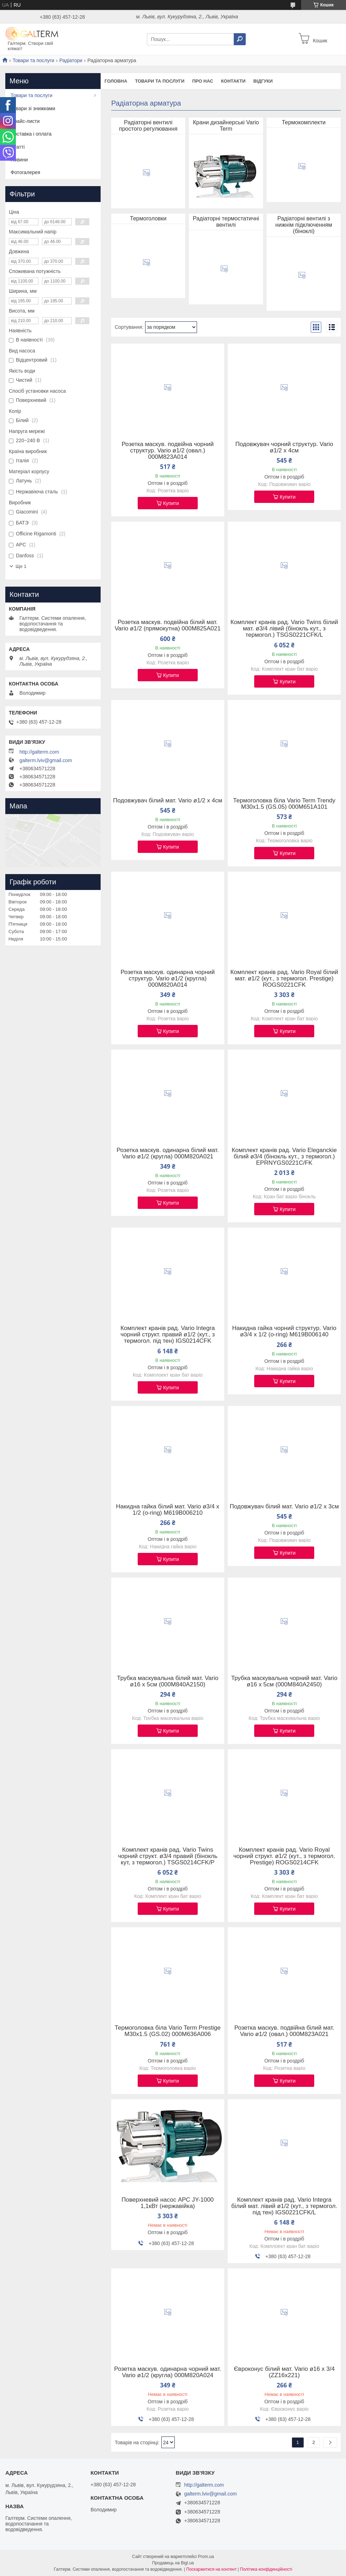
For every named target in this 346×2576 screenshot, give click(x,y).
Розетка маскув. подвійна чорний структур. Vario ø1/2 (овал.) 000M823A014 (168, 450)
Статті (18, 147)
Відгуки (263, 81)
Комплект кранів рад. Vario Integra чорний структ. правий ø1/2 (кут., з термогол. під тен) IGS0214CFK (167, 1334)
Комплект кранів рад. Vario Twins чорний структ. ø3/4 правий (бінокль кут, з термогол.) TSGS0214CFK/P (167, 1856)
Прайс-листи (25, 121)
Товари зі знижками (33, 108)
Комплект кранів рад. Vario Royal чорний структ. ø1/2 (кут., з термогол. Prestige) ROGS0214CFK (284, 1856)
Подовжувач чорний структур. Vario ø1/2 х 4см (284, 447)
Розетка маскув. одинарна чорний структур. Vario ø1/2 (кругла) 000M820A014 (167, 978)
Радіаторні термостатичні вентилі (226, 221)
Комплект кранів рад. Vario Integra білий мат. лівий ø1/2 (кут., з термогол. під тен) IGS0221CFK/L (284, 2206)
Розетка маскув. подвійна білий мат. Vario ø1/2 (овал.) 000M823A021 (284, 2031)
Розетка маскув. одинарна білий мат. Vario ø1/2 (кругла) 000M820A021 (168, 1153)
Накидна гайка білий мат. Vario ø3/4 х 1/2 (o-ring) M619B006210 (168, 1509)
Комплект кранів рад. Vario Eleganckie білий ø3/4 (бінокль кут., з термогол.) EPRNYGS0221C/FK (284, 1156)
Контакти (233, 81)
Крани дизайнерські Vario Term (226, 125)
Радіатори (70, 60)
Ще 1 (21, 566)
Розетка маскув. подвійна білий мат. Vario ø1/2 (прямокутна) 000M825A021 (168, 625)
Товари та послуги (33, 60)
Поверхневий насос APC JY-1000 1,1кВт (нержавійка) (167, 2203)
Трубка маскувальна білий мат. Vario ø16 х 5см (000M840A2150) (167, 1681)
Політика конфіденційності (266, 2569)
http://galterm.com (39, 752)
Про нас (202, 81)
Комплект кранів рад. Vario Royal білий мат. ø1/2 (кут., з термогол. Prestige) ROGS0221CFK (284, 978)
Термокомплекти (304, 122)
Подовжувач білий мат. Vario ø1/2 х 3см (284, 1506)
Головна (116, 81)
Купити (171, 503)
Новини (19, 159)
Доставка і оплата (31, 134)
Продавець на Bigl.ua (173, 2562)
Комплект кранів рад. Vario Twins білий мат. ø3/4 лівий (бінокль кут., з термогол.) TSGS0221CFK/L (284, 628)
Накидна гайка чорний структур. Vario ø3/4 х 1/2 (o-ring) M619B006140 (284, 1331)
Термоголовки (148, 218)
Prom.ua (206, 2556)
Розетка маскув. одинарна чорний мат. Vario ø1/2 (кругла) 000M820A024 (167, 2372)
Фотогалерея (25, 172)
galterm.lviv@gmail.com (45, 760)
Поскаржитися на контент (211, 2569)
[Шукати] (240, 39)
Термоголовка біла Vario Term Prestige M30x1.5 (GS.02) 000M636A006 (168, 2031)
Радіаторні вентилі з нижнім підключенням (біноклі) (303, 224)
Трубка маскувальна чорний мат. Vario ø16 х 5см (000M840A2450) (284, 1681)
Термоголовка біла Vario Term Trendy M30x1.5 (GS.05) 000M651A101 (284, 803)
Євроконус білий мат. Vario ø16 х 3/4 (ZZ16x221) (284, 2372)
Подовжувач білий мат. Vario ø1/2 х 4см (167, 800)
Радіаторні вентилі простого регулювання (148, 125)
